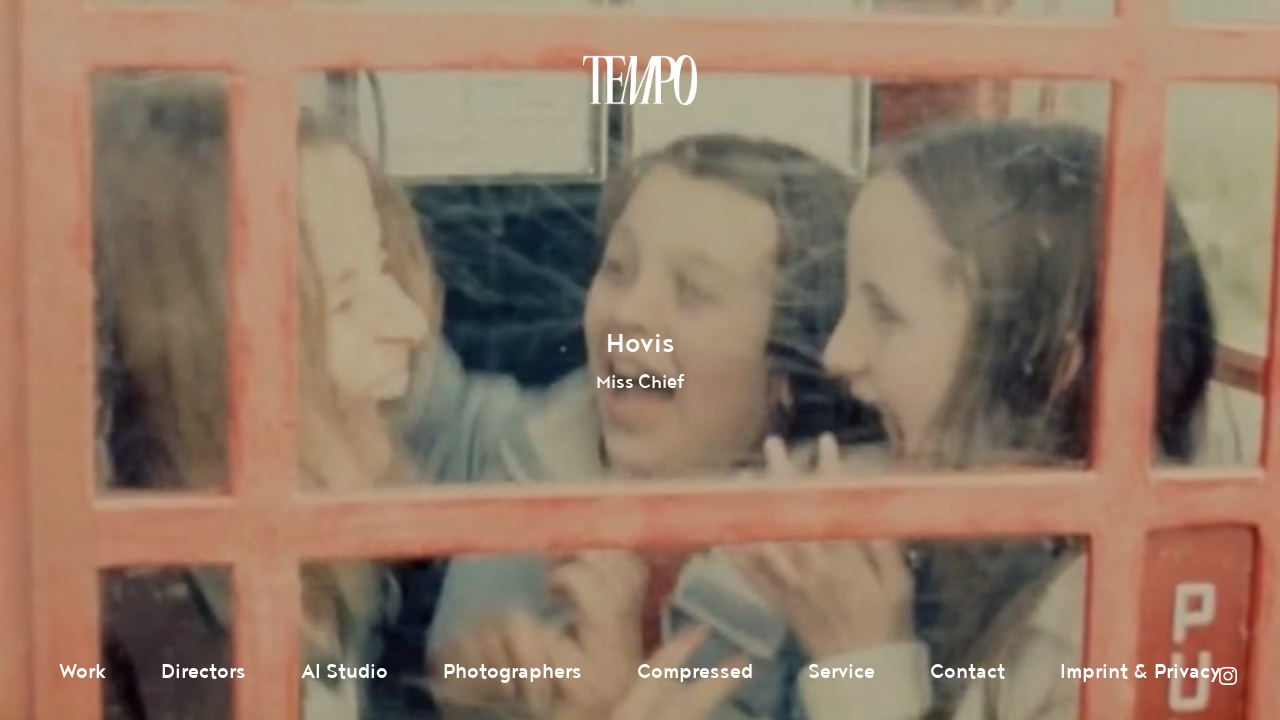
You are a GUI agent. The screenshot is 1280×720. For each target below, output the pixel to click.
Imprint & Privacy (1140, 672)
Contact (967, 672)
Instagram (1228, 676)
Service (841, 672)
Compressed (695, 672)
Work (82, 672)
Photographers (512, 672)
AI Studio (344, 672)
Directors (203, 672)
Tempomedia (640, 80)
